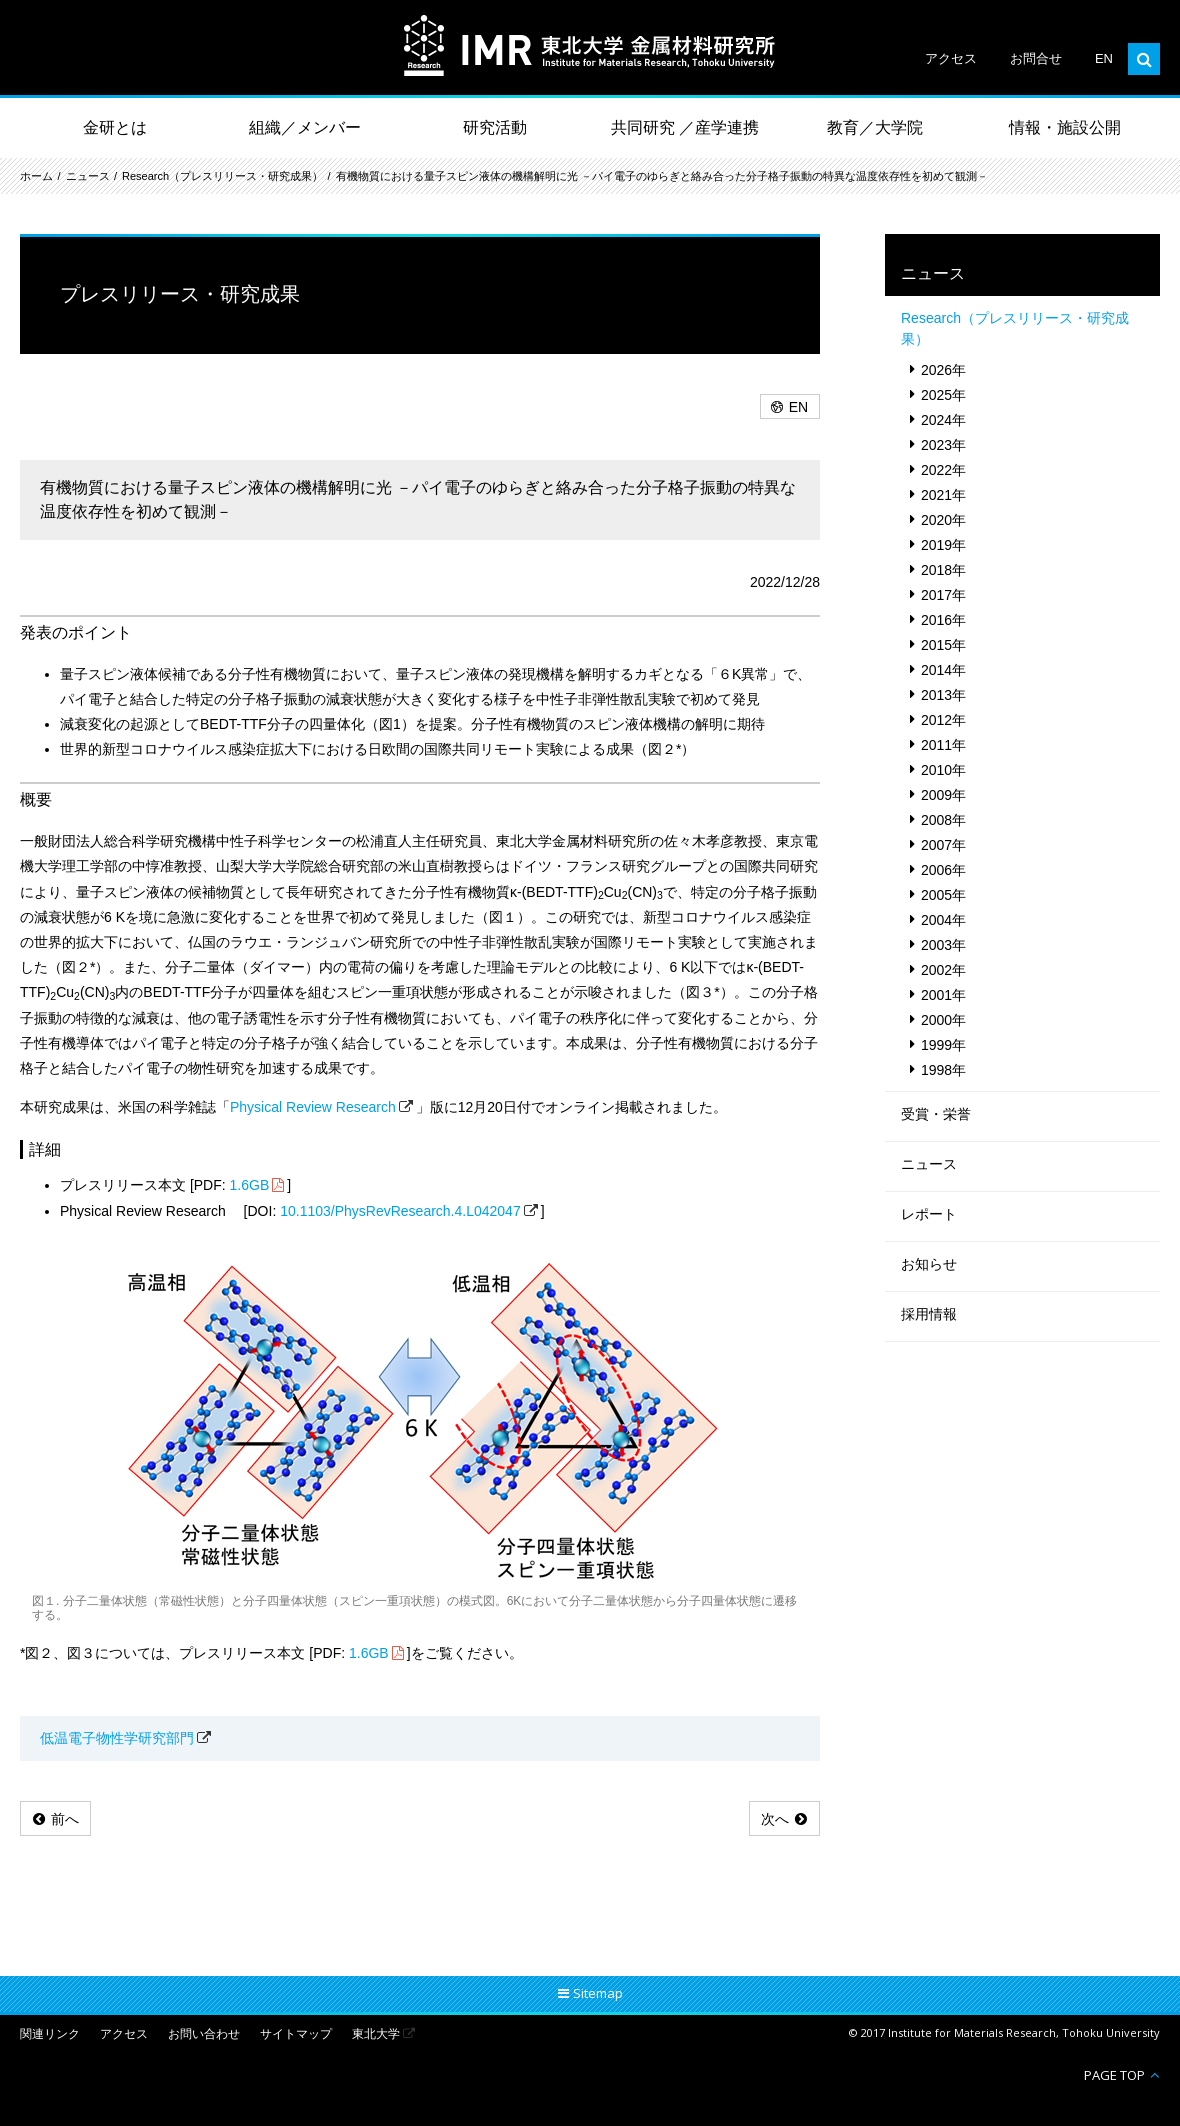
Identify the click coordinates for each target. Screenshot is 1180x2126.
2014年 (943, 670)
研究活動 (495, 127)
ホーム (36, 176)
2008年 (943, 820)
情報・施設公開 (1065, 127)
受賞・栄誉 (936, 1114)
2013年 (943, 695)
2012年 (943, 720)
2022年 (943, 470)
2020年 (943, 520)
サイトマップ (296, 2034)
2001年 (943, 995)
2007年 (943, 845)
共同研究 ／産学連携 (685, 127)
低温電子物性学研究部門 (117, 1738)
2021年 (943, 495)
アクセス (951, 58)
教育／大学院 (875, 127)
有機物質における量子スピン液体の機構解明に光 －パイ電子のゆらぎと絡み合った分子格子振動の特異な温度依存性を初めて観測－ (662, 176)
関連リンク (50, 2034)
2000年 (943, 1020)
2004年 (943, 920)
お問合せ (1036, 58)
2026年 (943, 370)
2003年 (943, 945)
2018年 (943, 570)
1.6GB (250, 1185)
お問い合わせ (204, 2034)
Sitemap (598, 1993)
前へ (65, 1819)
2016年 (943, 620)
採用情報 (929, 1314)
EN (1104, 58)
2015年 (943, 645)
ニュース (88, 176)
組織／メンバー (305, 127)
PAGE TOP (1114, 2074)
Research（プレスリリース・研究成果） (222, 176)
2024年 (943, 420)
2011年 (943, 745)
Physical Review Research (313, 1107)
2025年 (943, 395)
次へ (775, 1819)
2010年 (943, 770)
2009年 (943, 795)
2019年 (943, 545)
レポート (929, 1214)
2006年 (943, 870)
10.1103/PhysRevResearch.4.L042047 (400, 1211)
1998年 (943, 1070)
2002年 (943, 970)
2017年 (943, 595)
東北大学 (376, 2034)
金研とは (115, 127)
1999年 (943, 1045)
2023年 (943, 445)
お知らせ (929, 1264)
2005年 (943, 895)
